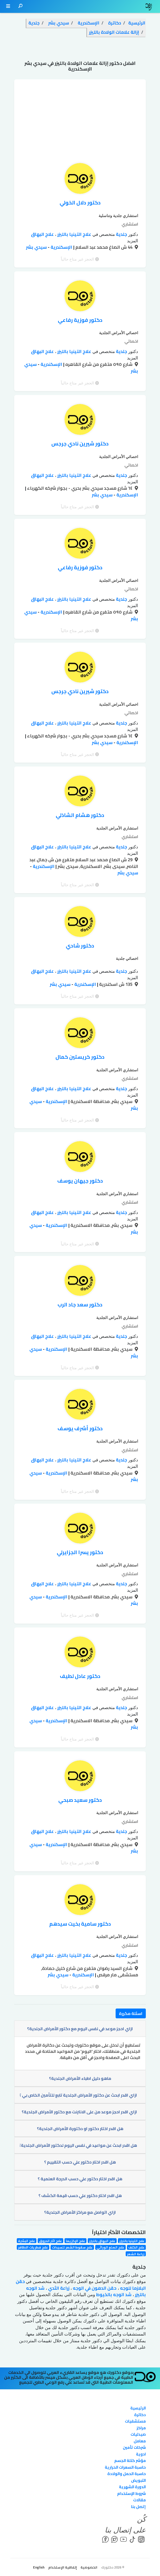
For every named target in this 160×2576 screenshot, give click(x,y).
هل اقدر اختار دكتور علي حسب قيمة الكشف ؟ (80, 2195)
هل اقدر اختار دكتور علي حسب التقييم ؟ (80, 2162)
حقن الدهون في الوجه (94, 2288)
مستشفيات (135, 2421)
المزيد (132, 240)
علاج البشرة (26, 2240)
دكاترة (140, 2414)
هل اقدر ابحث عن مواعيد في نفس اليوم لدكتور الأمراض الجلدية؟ (78, 2145)
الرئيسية (138, 2408)
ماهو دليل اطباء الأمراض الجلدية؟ (80, 2078)
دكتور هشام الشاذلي (80, 815)
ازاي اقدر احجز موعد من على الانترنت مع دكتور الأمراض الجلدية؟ (79, 2112)
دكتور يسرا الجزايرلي (80, 1552)
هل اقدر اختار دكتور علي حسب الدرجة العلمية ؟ (80, 2179)
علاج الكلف (136, 2247)
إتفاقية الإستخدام (62, 2567)
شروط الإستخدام (131, 2493)
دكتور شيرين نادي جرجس (80, 443)
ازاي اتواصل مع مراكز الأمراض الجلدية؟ (80, 2212)
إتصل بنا (138, 2506)
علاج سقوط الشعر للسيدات (72, 2247)
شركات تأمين (134, 2447)
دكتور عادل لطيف (80, 1676)
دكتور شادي (80, 945)
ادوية (141, 2454)
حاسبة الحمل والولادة (126, 2473)
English (38, 2567)
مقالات (139, 2500)
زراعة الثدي (58, 2288)
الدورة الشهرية (132, 2487)
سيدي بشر (36, 247)
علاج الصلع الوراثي (110, 2247)
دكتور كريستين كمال (80, 1057)
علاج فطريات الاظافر (33, 2247)
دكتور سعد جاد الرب (80, 1304)
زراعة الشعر (136, 2253)
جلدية (121, 234)
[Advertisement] (80, 115)
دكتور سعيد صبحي (80, 1800)
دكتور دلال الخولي (80, 202)
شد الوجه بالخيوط (113, 2294)
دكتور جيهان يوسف (80, 1180)
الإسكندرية (61, 247)
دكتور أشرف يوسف (80, 1428)
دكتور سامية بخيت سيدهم (80, 1923)
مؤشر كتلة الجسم (130, 2460)
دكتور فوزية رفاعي (80, 320)
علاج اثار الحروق (50, 2240)
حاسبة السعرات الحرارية (125, 2467)
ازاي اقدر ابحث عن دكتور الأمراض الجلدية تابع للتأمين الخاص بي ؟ (78, 2095)
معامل (140, 2441)
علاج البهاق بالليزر (102, 2240)
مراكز (141, 2428)
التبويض (138, 2480)
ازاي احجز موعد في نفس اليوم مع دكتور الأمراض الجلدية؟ (80, 2028)
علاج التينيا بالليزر (73, 234)
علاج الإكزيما (75, 2240)
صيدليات (138, 2434)
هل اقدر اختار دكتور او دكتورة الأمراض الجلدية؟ (80, 2128)
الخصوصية (89, 2567)
